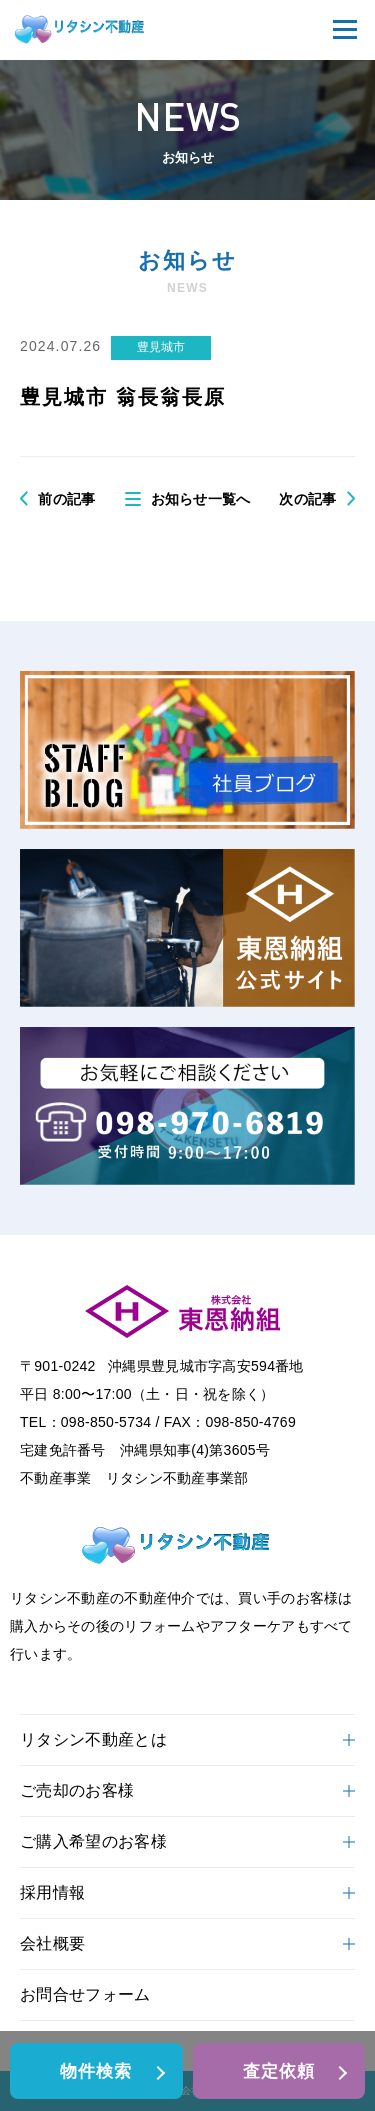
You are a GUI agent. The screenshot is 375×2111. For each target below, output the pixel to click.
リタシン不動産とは (187, 1739)
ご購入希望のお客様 (187, 1841)
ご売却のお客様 (187, 1790)
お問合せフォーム (85, 1994)
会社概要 (187, 1943)
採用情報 (187, 1892)
